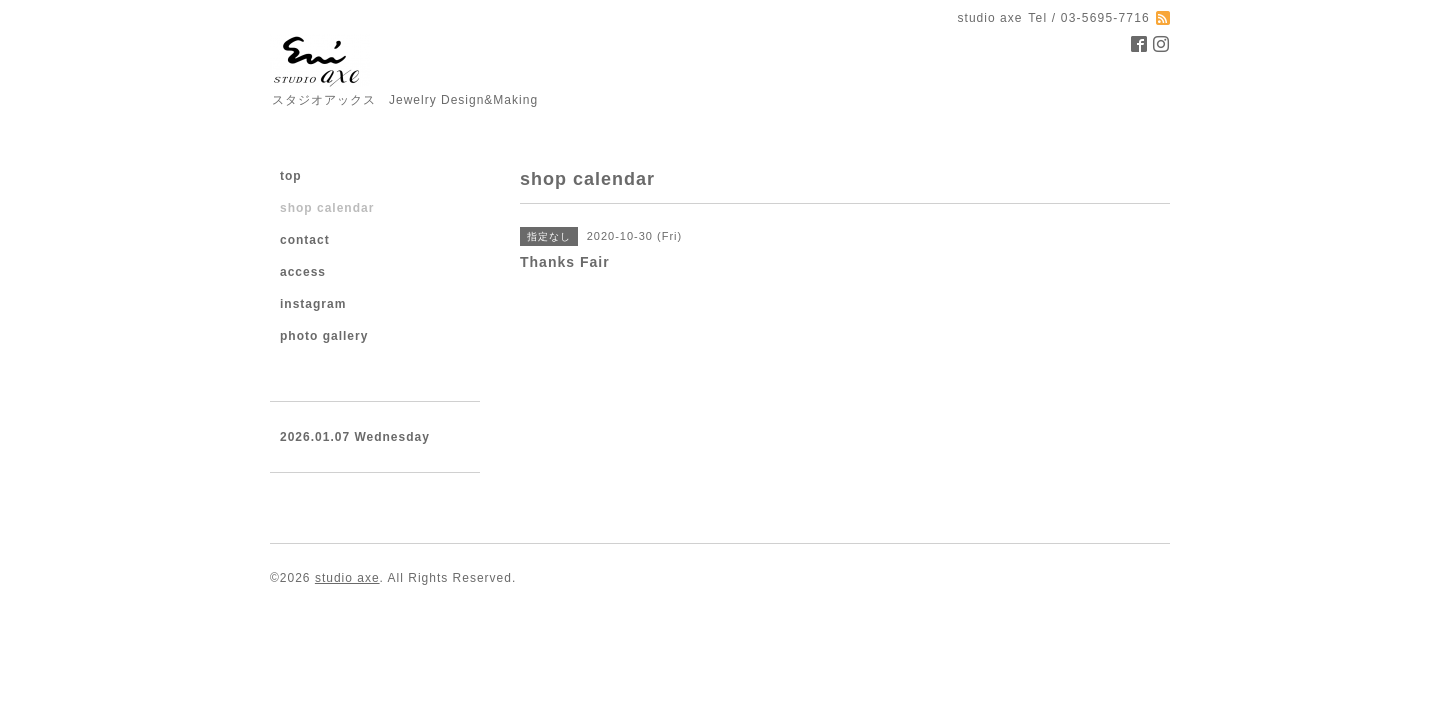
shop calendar (327, 208)
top (291, 176)
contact (305, 240)
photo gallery (324, 336)
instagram (313, 304)
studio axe (347, 578)
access (303, 272)
